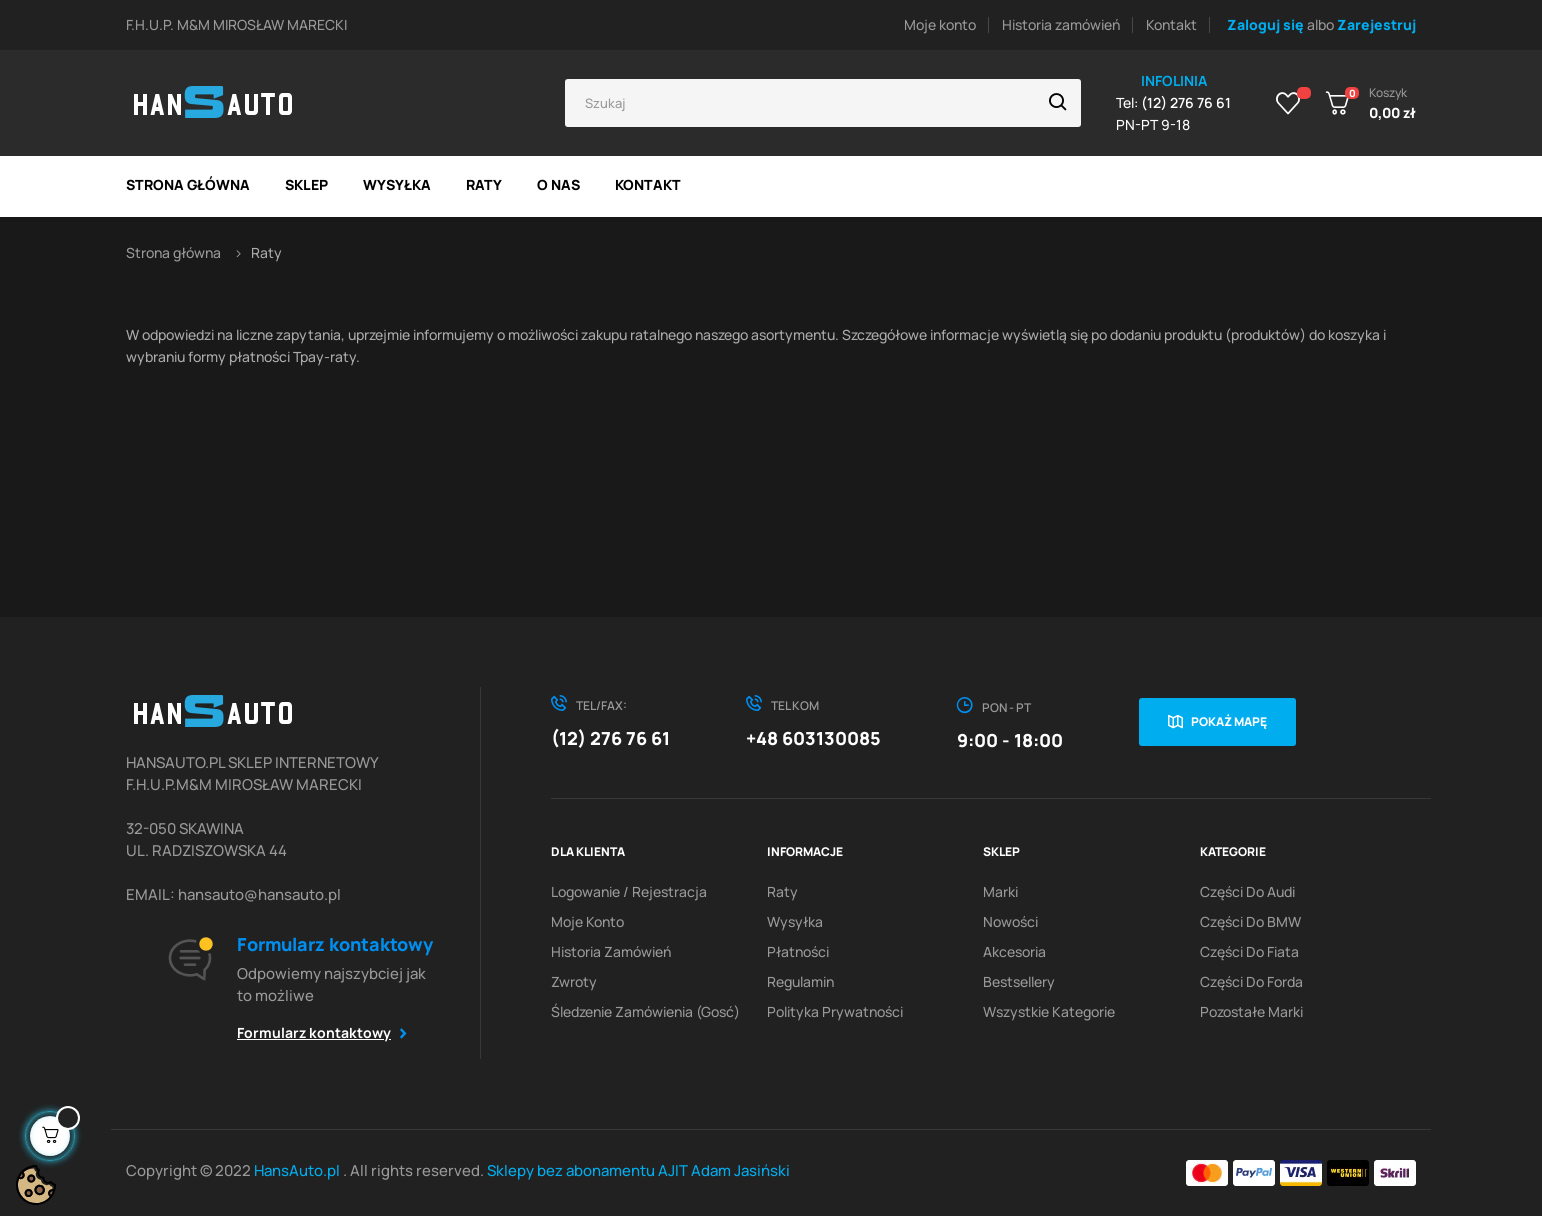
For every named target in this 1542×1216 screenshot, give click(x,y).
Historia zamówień (1061, 24)
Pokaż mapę (1229, 721)
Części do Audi (1247, 891)
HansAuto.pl (298, 1170)
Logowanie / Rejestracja (629, 891)
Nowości (1010, 921)
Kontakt (1171, 24)
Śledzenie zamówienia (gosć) (645, 1011)
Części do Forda (1251, 981)
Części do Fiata (1249, 951)
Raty (782, 891)
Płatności (798, 951)
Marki (1000, 891)
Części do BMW (1250, 921)
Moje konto (940, 24)
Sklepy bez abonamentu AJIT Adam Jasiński (638, 1170)
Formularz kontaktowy (314, 1032)
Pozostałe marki (1251, 1011)
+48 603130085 (813, 738)
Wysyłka (795, 921)
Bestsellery (1019, 981)
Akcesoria (1014, 951)
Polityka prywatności (835, 1011)
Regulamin (800, 981)
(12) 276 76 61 (610, 738)
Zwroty (574, 981)
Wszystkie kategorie (1049, 1011)
